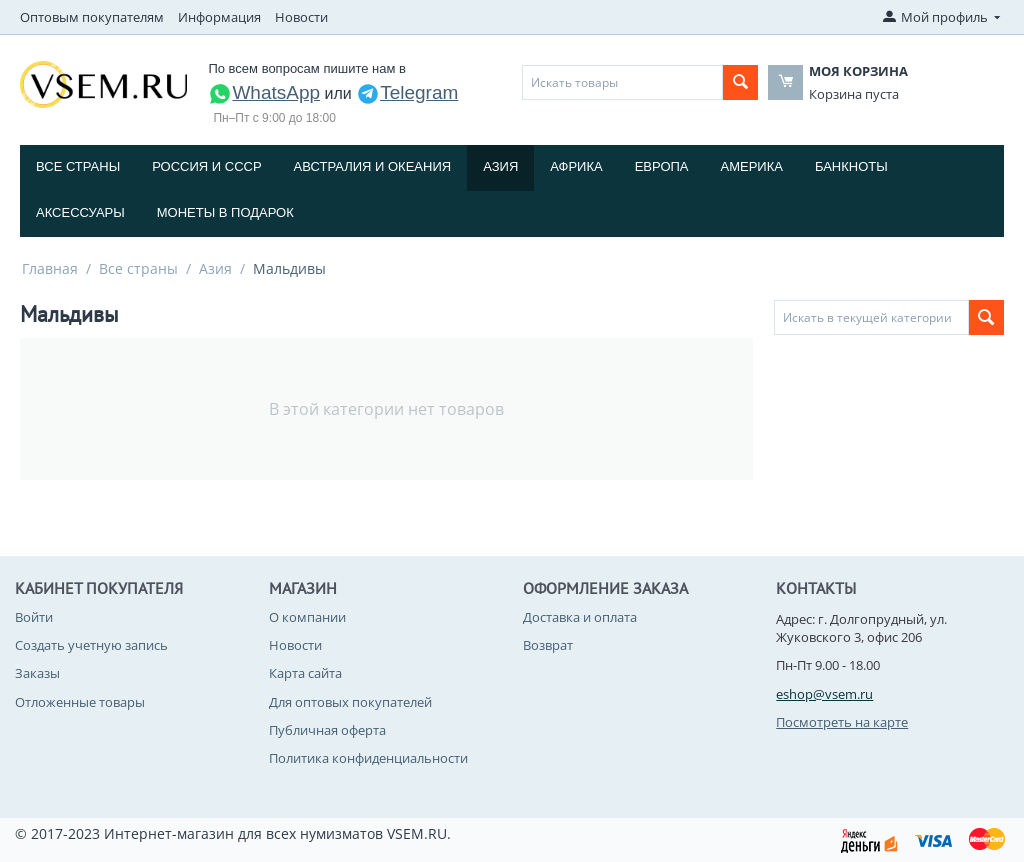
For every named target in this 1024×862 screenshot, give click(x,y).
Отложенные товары (80, 702)
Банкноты (851, 166)
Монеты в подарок (225, 212)
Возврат (548, 645)
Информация (219, 17)
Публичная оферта (327, 730)
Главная (50, 268)
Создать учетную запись (91, 645)
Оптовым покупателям (92, 17)
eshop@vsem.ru (824, 694)
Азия (500, 166)
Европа (662, 166)
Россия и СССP (206, 166)
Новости (301, 17)
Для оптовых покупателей (350, 702)
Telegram (407, 92)
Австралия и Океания (373, 166)
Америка (752, 166)
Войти (34, 617)
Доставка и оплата (580, 617)
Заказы (37, 673)
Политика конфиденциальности (368, 758)
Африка (576, 166)
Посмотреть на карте (842, 722)
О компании (307, 617)
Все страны (78, 166)
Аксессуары (80, 212)
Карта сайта (305, 673)
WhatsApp (264, 92)
